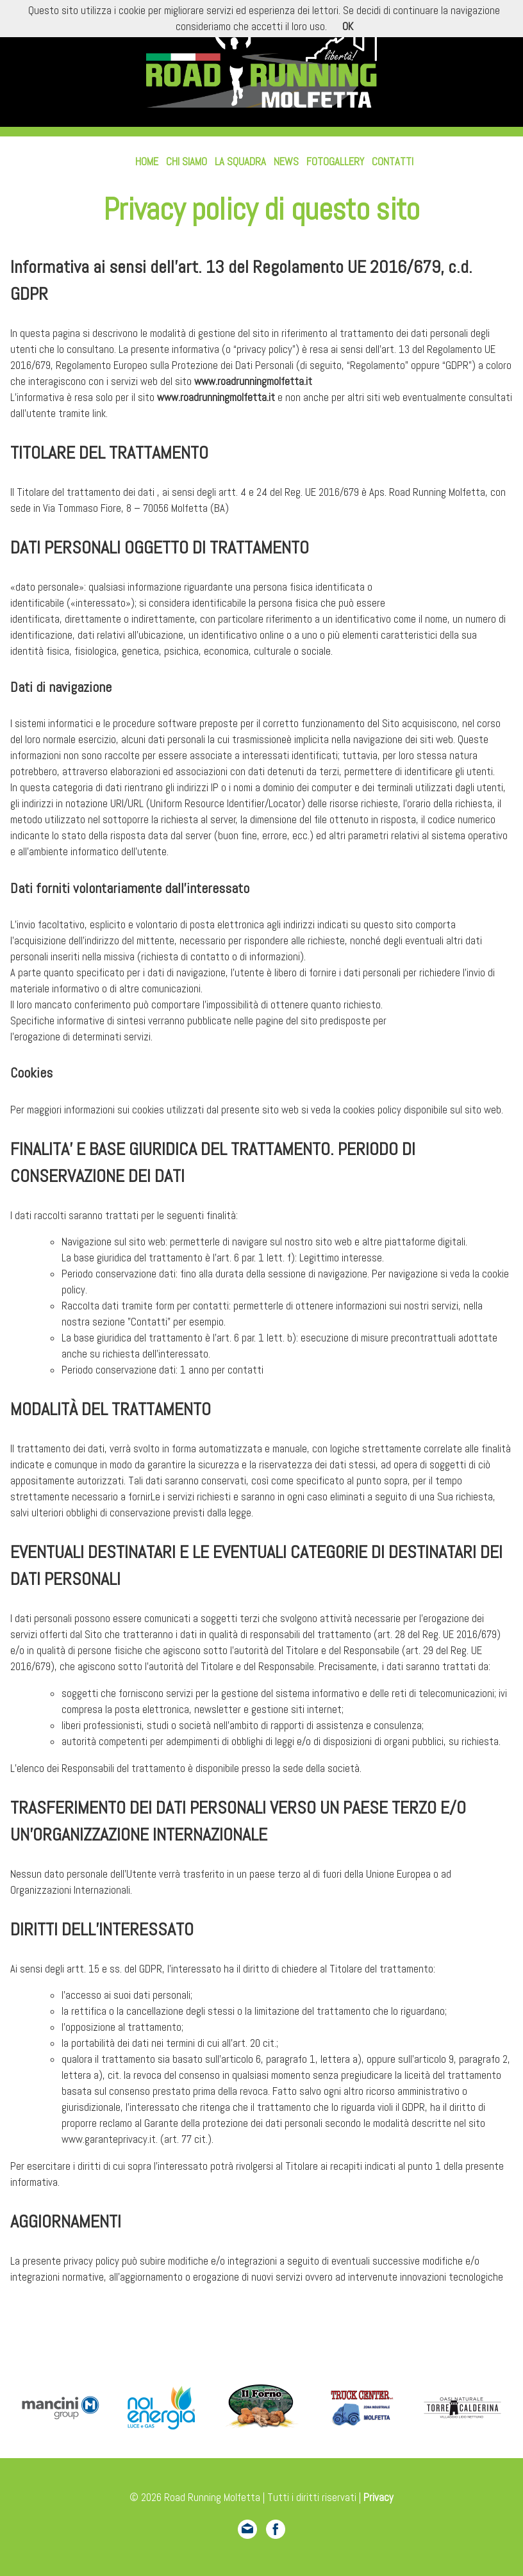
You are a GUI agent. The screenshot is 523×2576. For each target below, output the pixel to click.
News (286, 161)
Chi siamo (186, 161)
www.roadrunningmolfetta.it (253, 381)
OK (347, 26)
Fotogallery (335, 161)
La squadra (240, 161)
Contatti (392, 161)
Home (146, 161)
